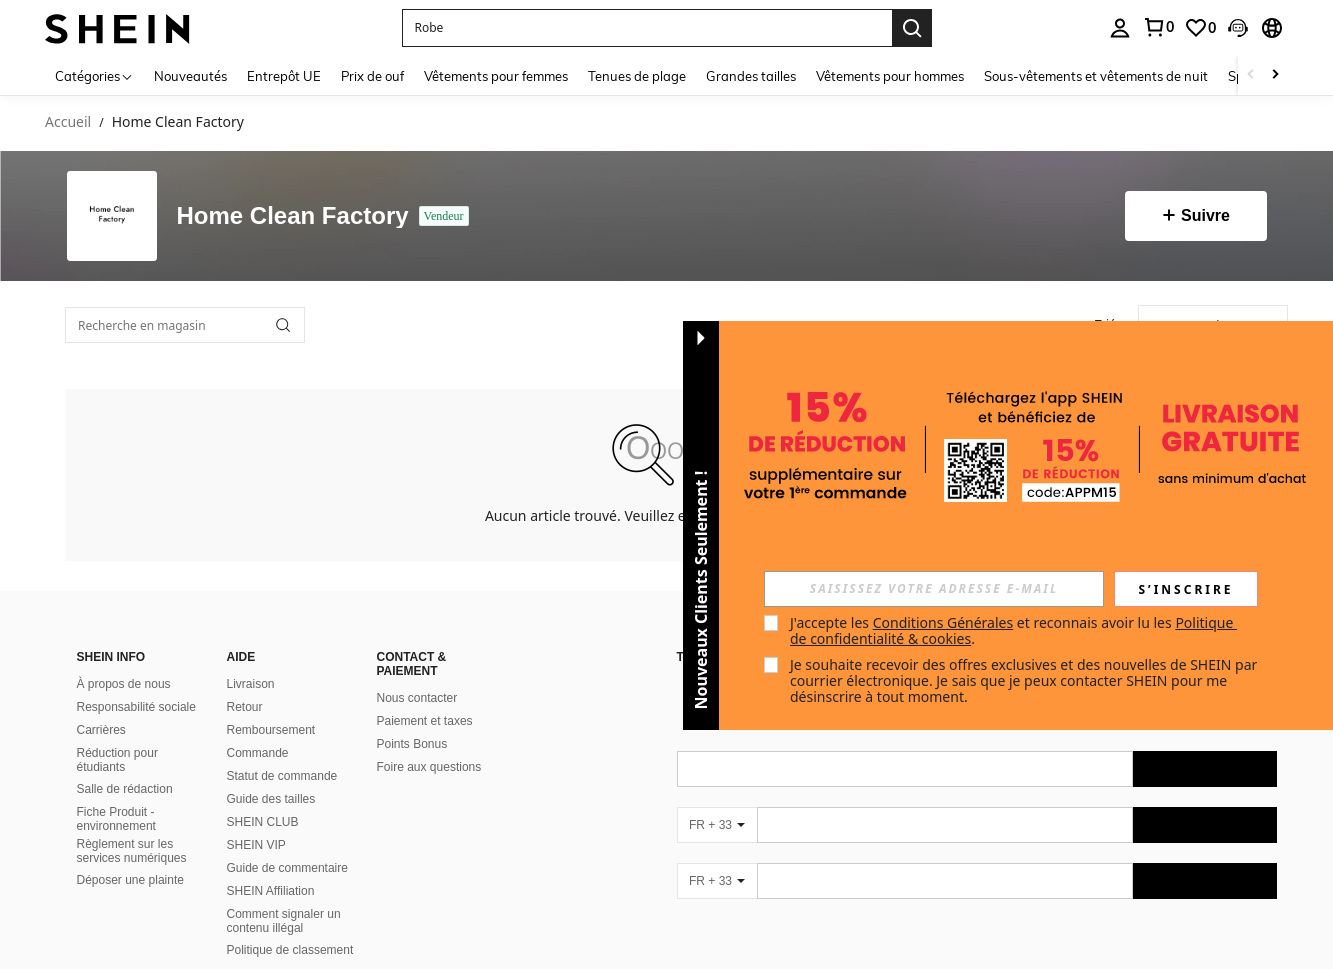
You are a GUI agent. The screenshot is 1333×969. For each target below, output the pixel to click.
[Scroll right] (1275, 75)
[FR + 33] (717, 825)
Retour (245, 707)
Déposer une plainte (130, 880)
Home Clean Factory (293, 216)
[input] (934, 589)
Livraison (251, 684)
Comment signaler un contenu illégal (284, 921)
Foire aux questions (429, 767)
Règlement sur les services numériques (132, 851)
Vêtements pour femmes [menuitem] (496, 76)
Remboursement (271, 730)
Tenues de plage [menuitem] (637, 76)
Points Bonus (412, 744)
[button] (647, 28)
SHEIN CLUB (263, 822)
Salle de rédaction (125, 789)
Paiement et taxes (425, 721)
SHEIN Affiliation (271, 891)
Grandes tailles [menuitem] (751, 76)
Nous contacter (417, 698)
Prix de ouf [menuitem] (372, 76)
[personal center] (1120, 28)
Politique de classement (290, 950)
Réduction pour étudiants (117, 760)
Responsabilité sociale (136, 707)
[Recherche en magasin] (185, 325)
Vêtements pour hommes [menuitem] (890, 76)
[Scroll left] (1251, 75)
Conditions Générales (943, 622)
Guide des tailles (271, 799)
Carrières (101, 730)
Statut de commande (282, 776)
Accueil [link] (68, 122)
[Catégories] (94, 75)
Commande (258, 753)
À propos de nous (124, 684)
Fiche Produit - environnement (116, 819)
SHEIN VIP (256, 845)
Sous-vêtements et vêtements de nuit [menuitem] (1096, 76)
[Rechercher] (283, 325)
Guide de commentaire (287, 868)
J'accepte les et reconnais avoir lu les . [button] (1013, 630)
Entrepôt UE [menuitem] (284, 76)
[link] (1158, 27)
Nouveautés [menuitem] (190, 76)
